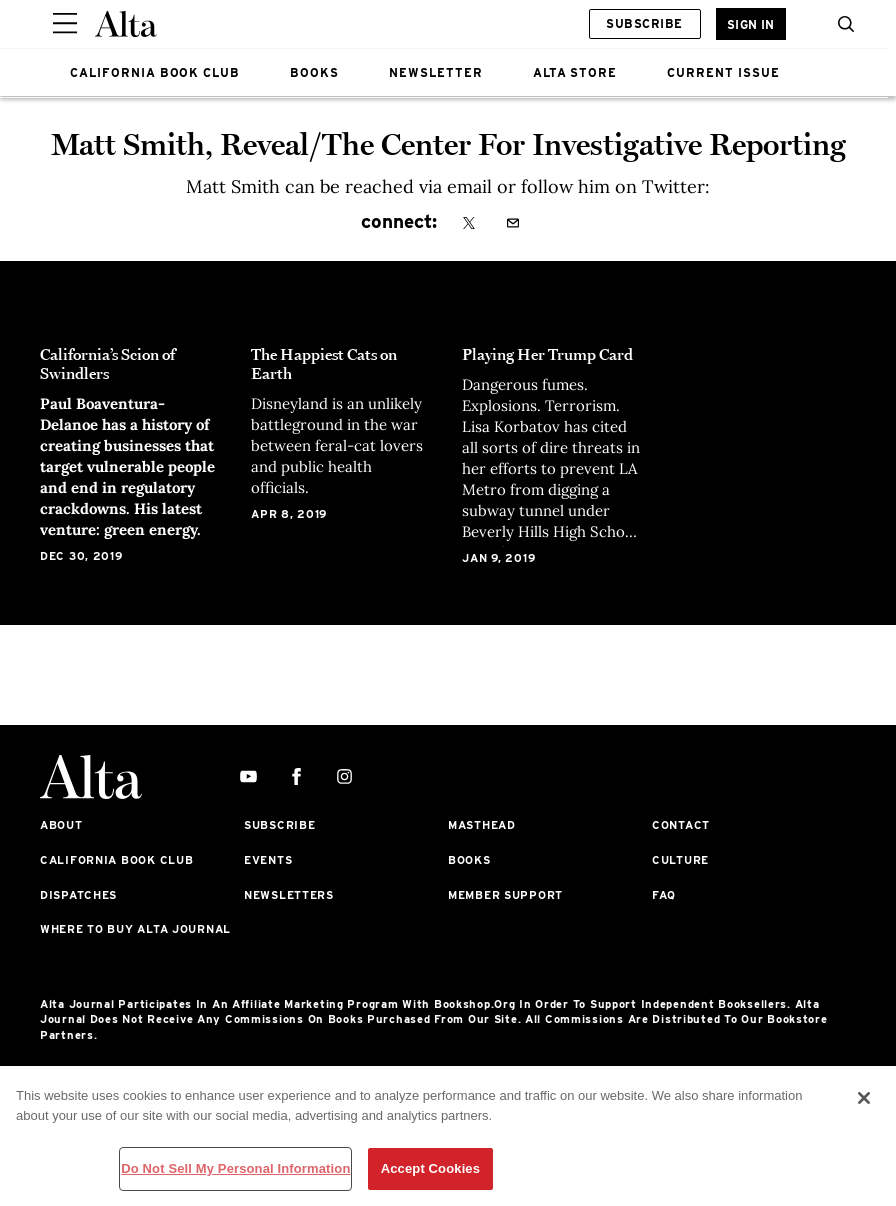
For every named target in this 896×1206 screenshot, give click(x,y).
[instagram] (344, 777)
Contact (681, 825)
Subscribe (644, 23)
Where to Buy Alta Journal (135, 929)
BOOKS (314, 72)
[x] (469, 224)
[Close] (864, 1098)
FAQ (664, 895)
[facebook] (296, 777)
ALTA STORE (575, 72)
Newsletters (289, 895)
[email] (513, 224)
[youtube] (248, 777)
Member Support (505, 895)
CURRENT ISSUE (723, 72)
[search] (841, 24)
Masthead (482, 825)
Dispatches (78, 895)
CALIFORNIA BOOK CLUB (155, 72)
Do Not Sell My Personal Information (235, 1168)
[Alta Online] (126, 24)
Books (469, 860)
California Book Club (116, 860)
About (61, 825)
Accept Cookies (430, 1168)
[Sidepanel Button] (65, 24)
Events (268, 860)
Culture (680, 860)
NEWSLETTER (436, 72)
